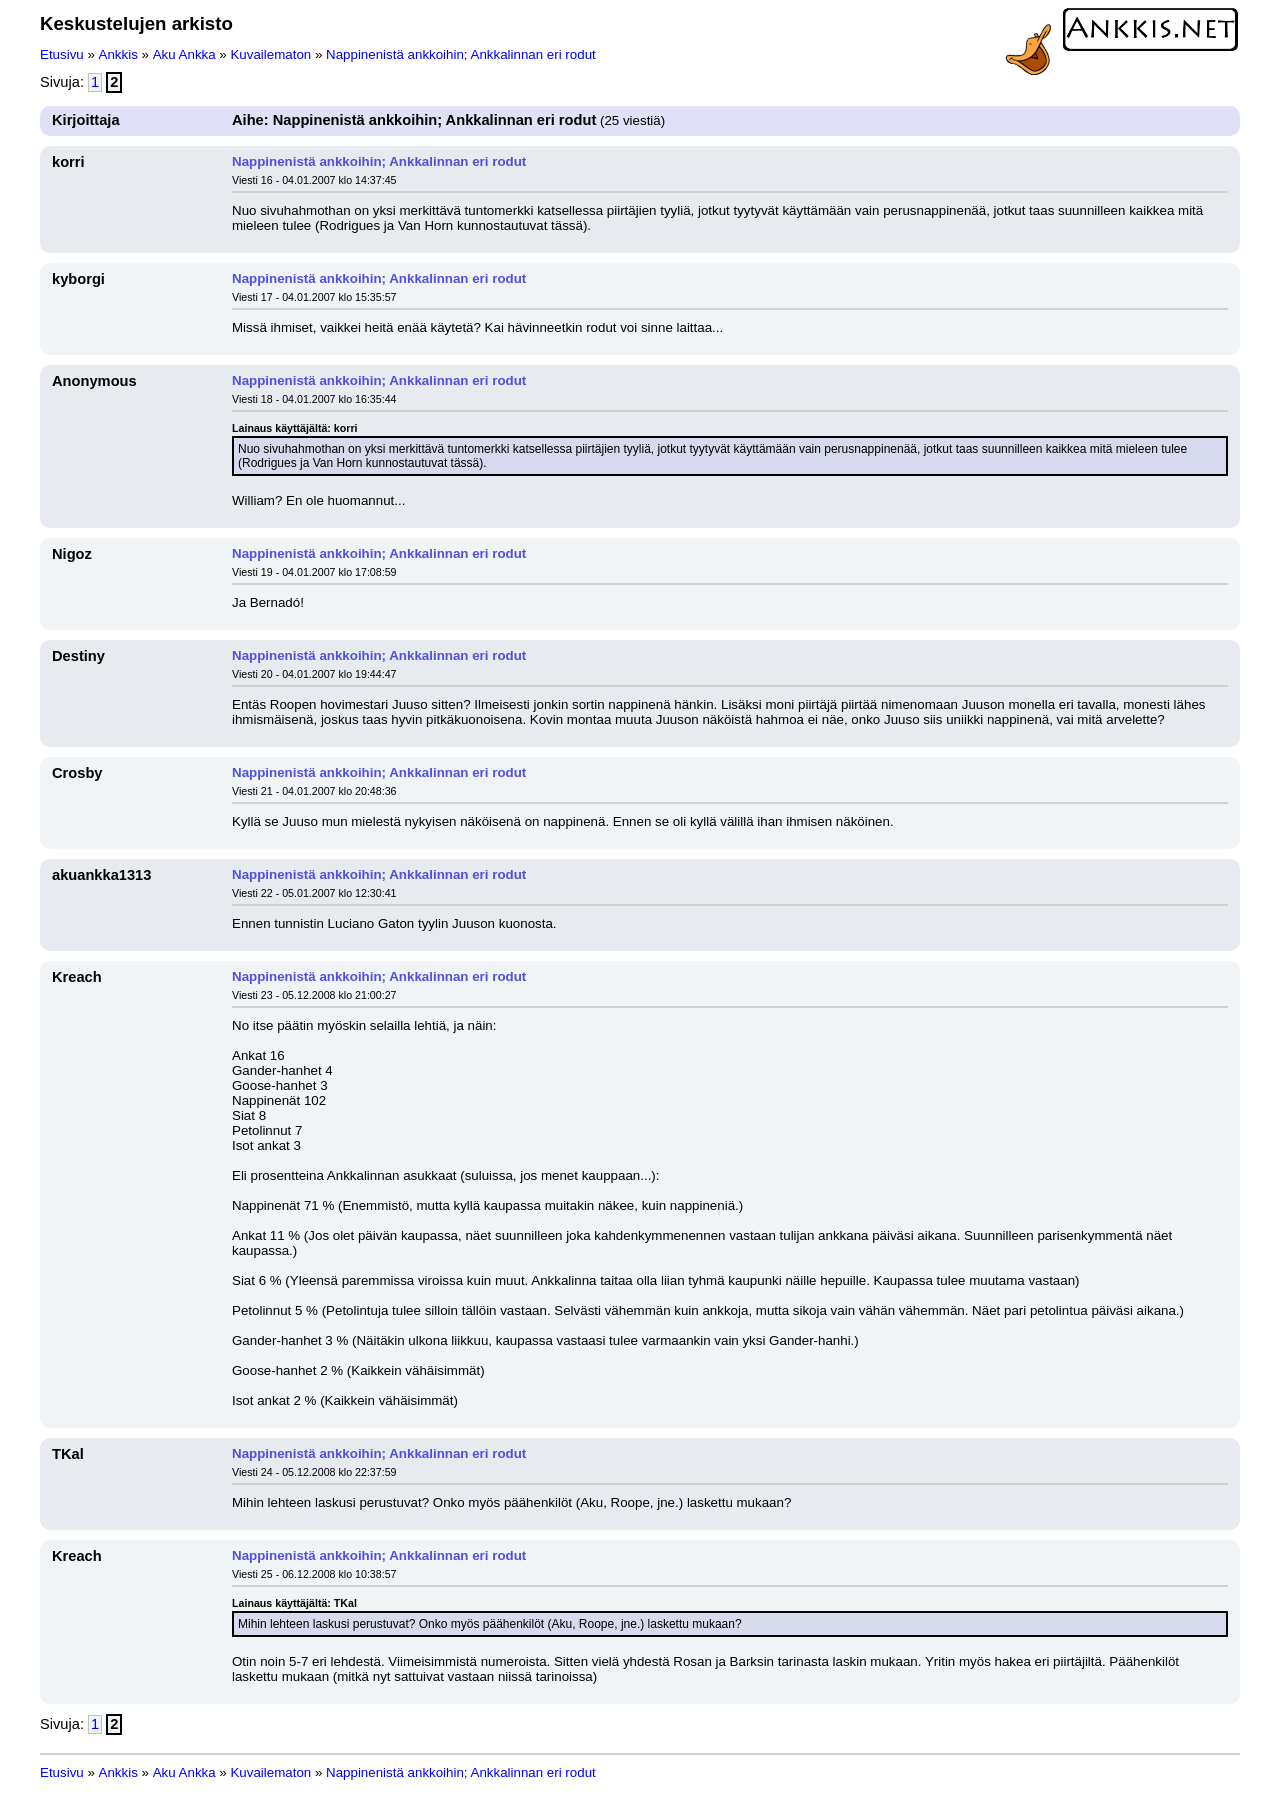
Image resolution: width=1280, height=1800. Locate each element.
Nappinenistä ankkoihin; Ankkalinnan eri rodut (461, 54)
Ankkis (118, 54)
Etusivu (62, 54)
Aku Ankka (184, 54)
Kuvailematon (270, 54)
